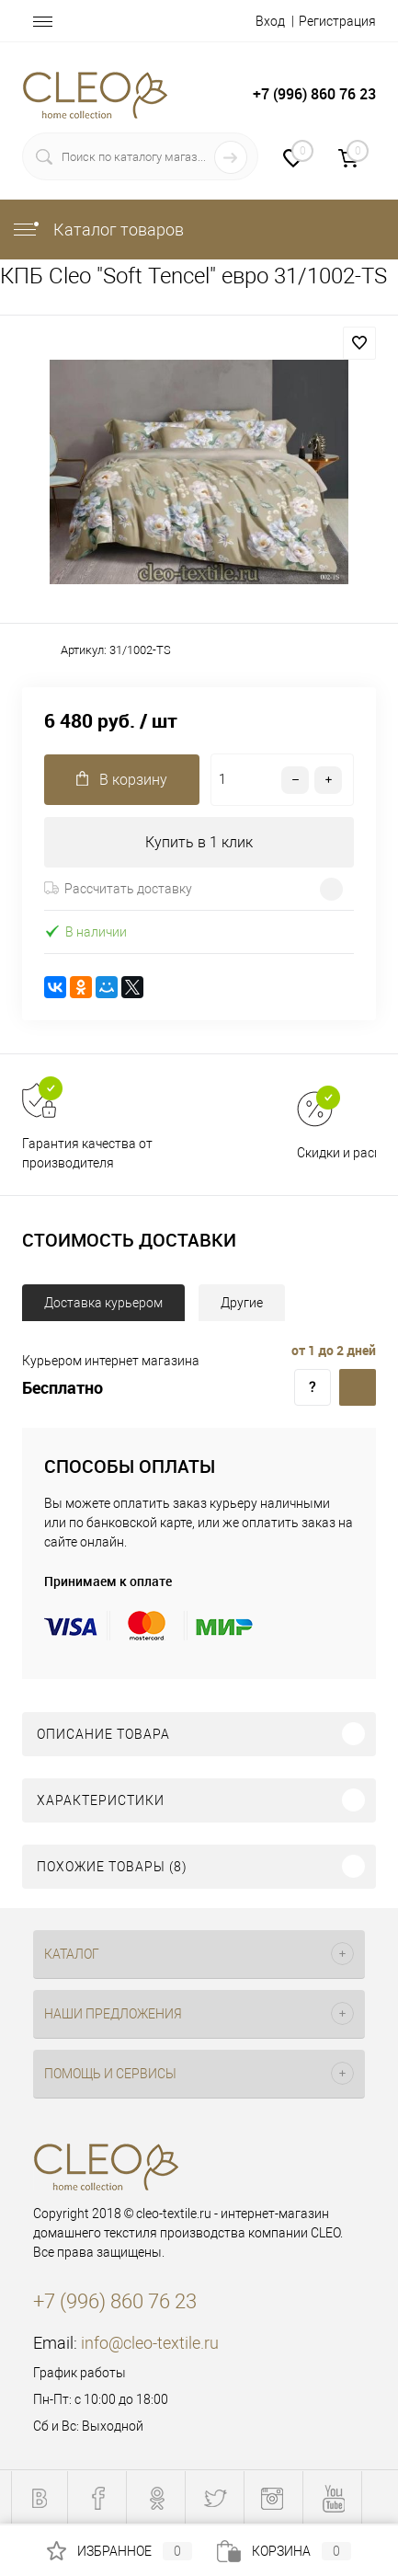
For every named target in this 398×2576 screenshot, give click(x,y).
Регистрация (337, 21)
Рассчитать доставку (118, 888)
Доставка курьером (103, 1302)
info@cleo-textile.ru (150, 2342)
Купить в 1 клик (199, 842)
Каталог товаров (97, 229)
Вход (270, 21)
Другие (242, 1302)
